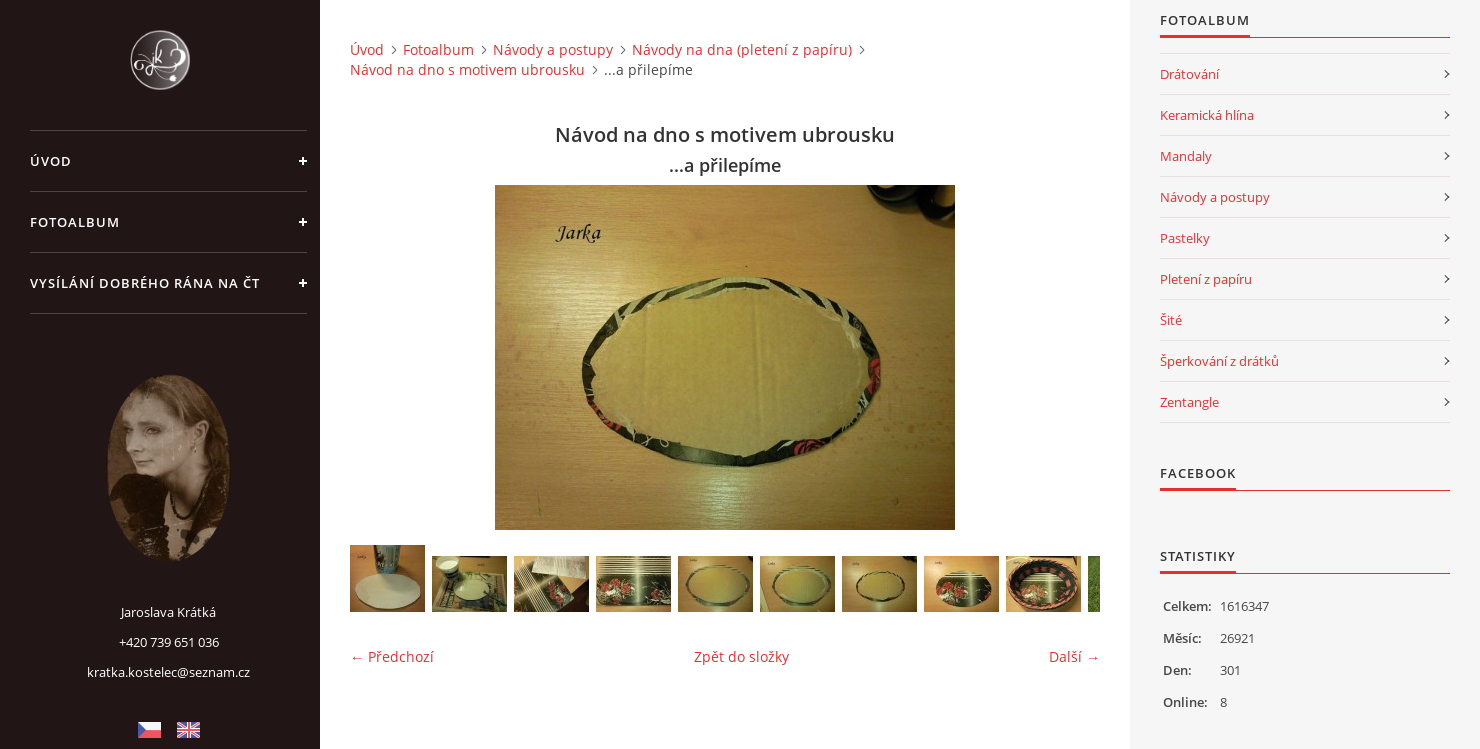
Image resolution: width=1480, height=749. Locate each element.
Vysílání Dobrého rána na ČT (145, 283)
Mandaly (1186, 156)
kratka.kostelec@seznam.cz (168, 672)
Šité (1171, 320)
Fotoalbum (75, 222)
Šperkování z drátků (1219, 361)
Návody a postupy (553, 49)
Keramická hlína (1207, 115)
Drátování (1189, 74)
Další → (1074, 656)
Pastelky (1185, 238)
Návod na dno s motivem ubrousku (467, 69)
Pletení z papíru (1206, 279)
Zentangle (1189, 402)
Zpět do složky (741, 656)
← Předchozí (392, 656)
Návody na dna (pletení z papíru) (742, 49)
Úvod (51, 161)
